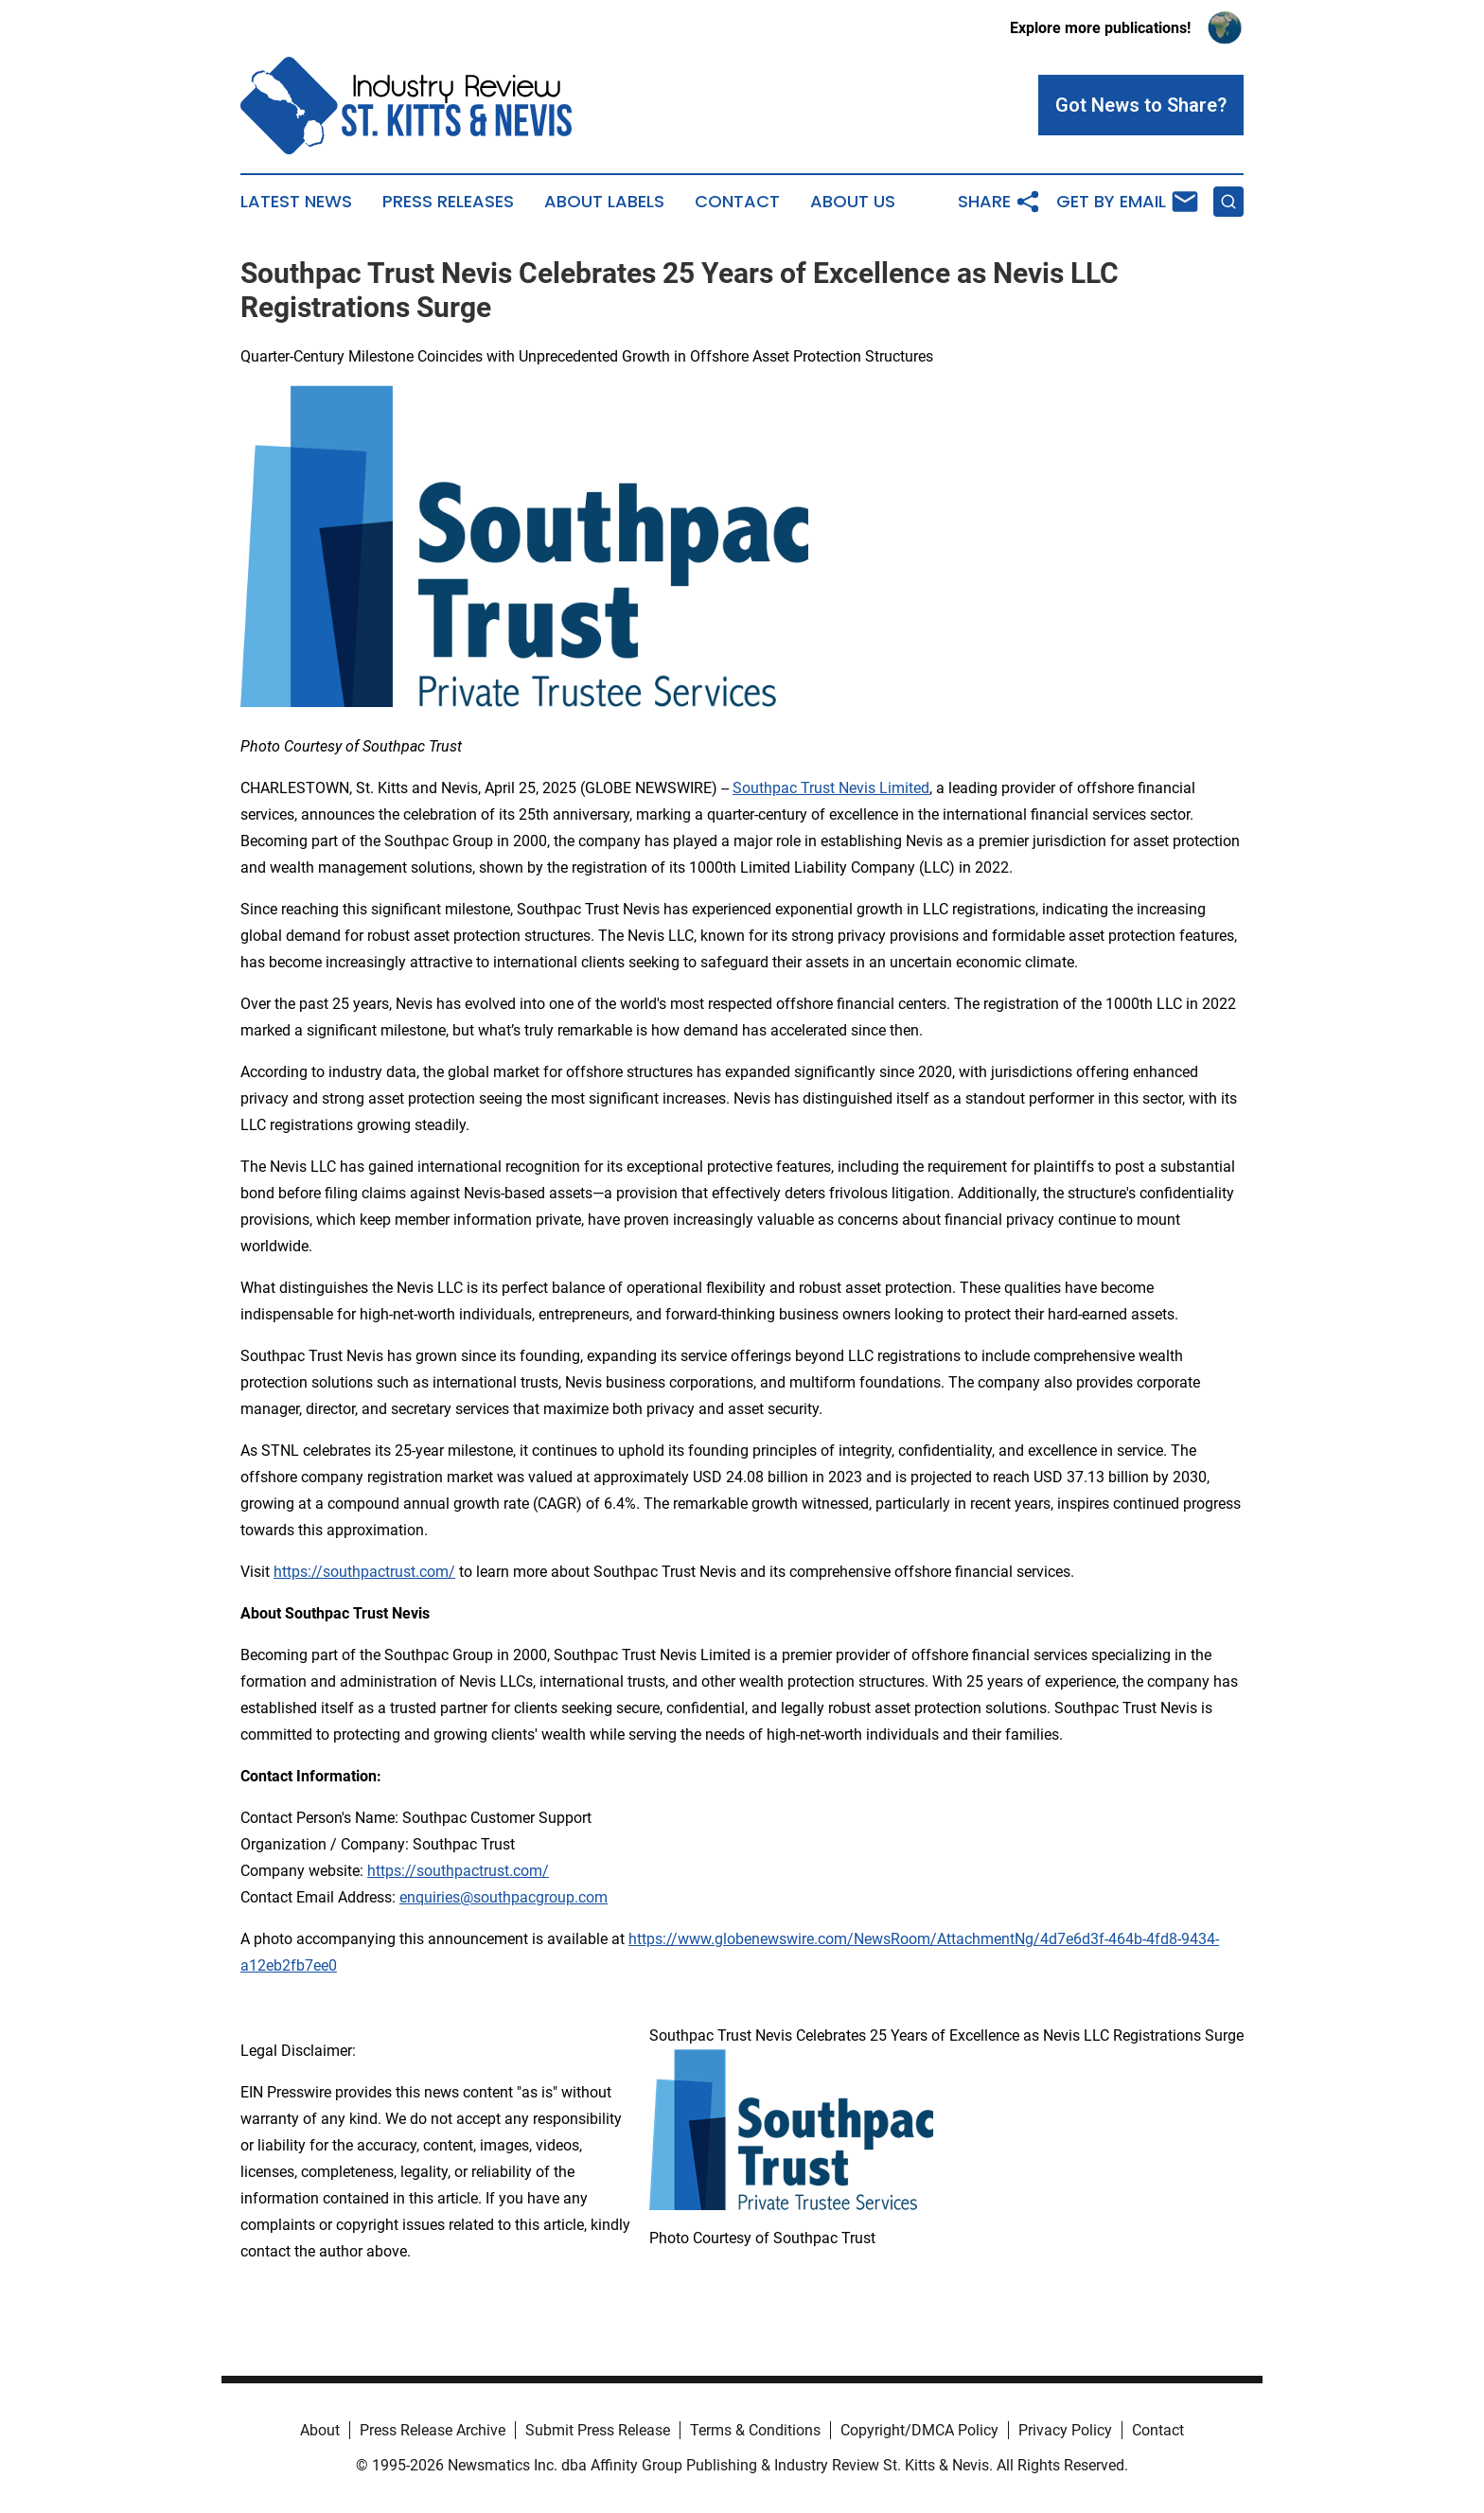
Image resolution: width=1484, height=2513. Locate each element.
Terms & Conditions (755, 2430)
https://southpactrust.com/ (458, 1871)
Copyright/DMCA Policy (919, 2430)
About (320, 2430)
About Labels (604, 201)
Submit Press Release (597, 2430)
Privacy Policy (1065, 2430)
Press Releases (448, 201)
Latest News (296, 201)
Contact (737, 201)
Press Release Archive (432, 2430)
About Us (852, 201)
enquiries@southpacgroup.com (503, 1897)
